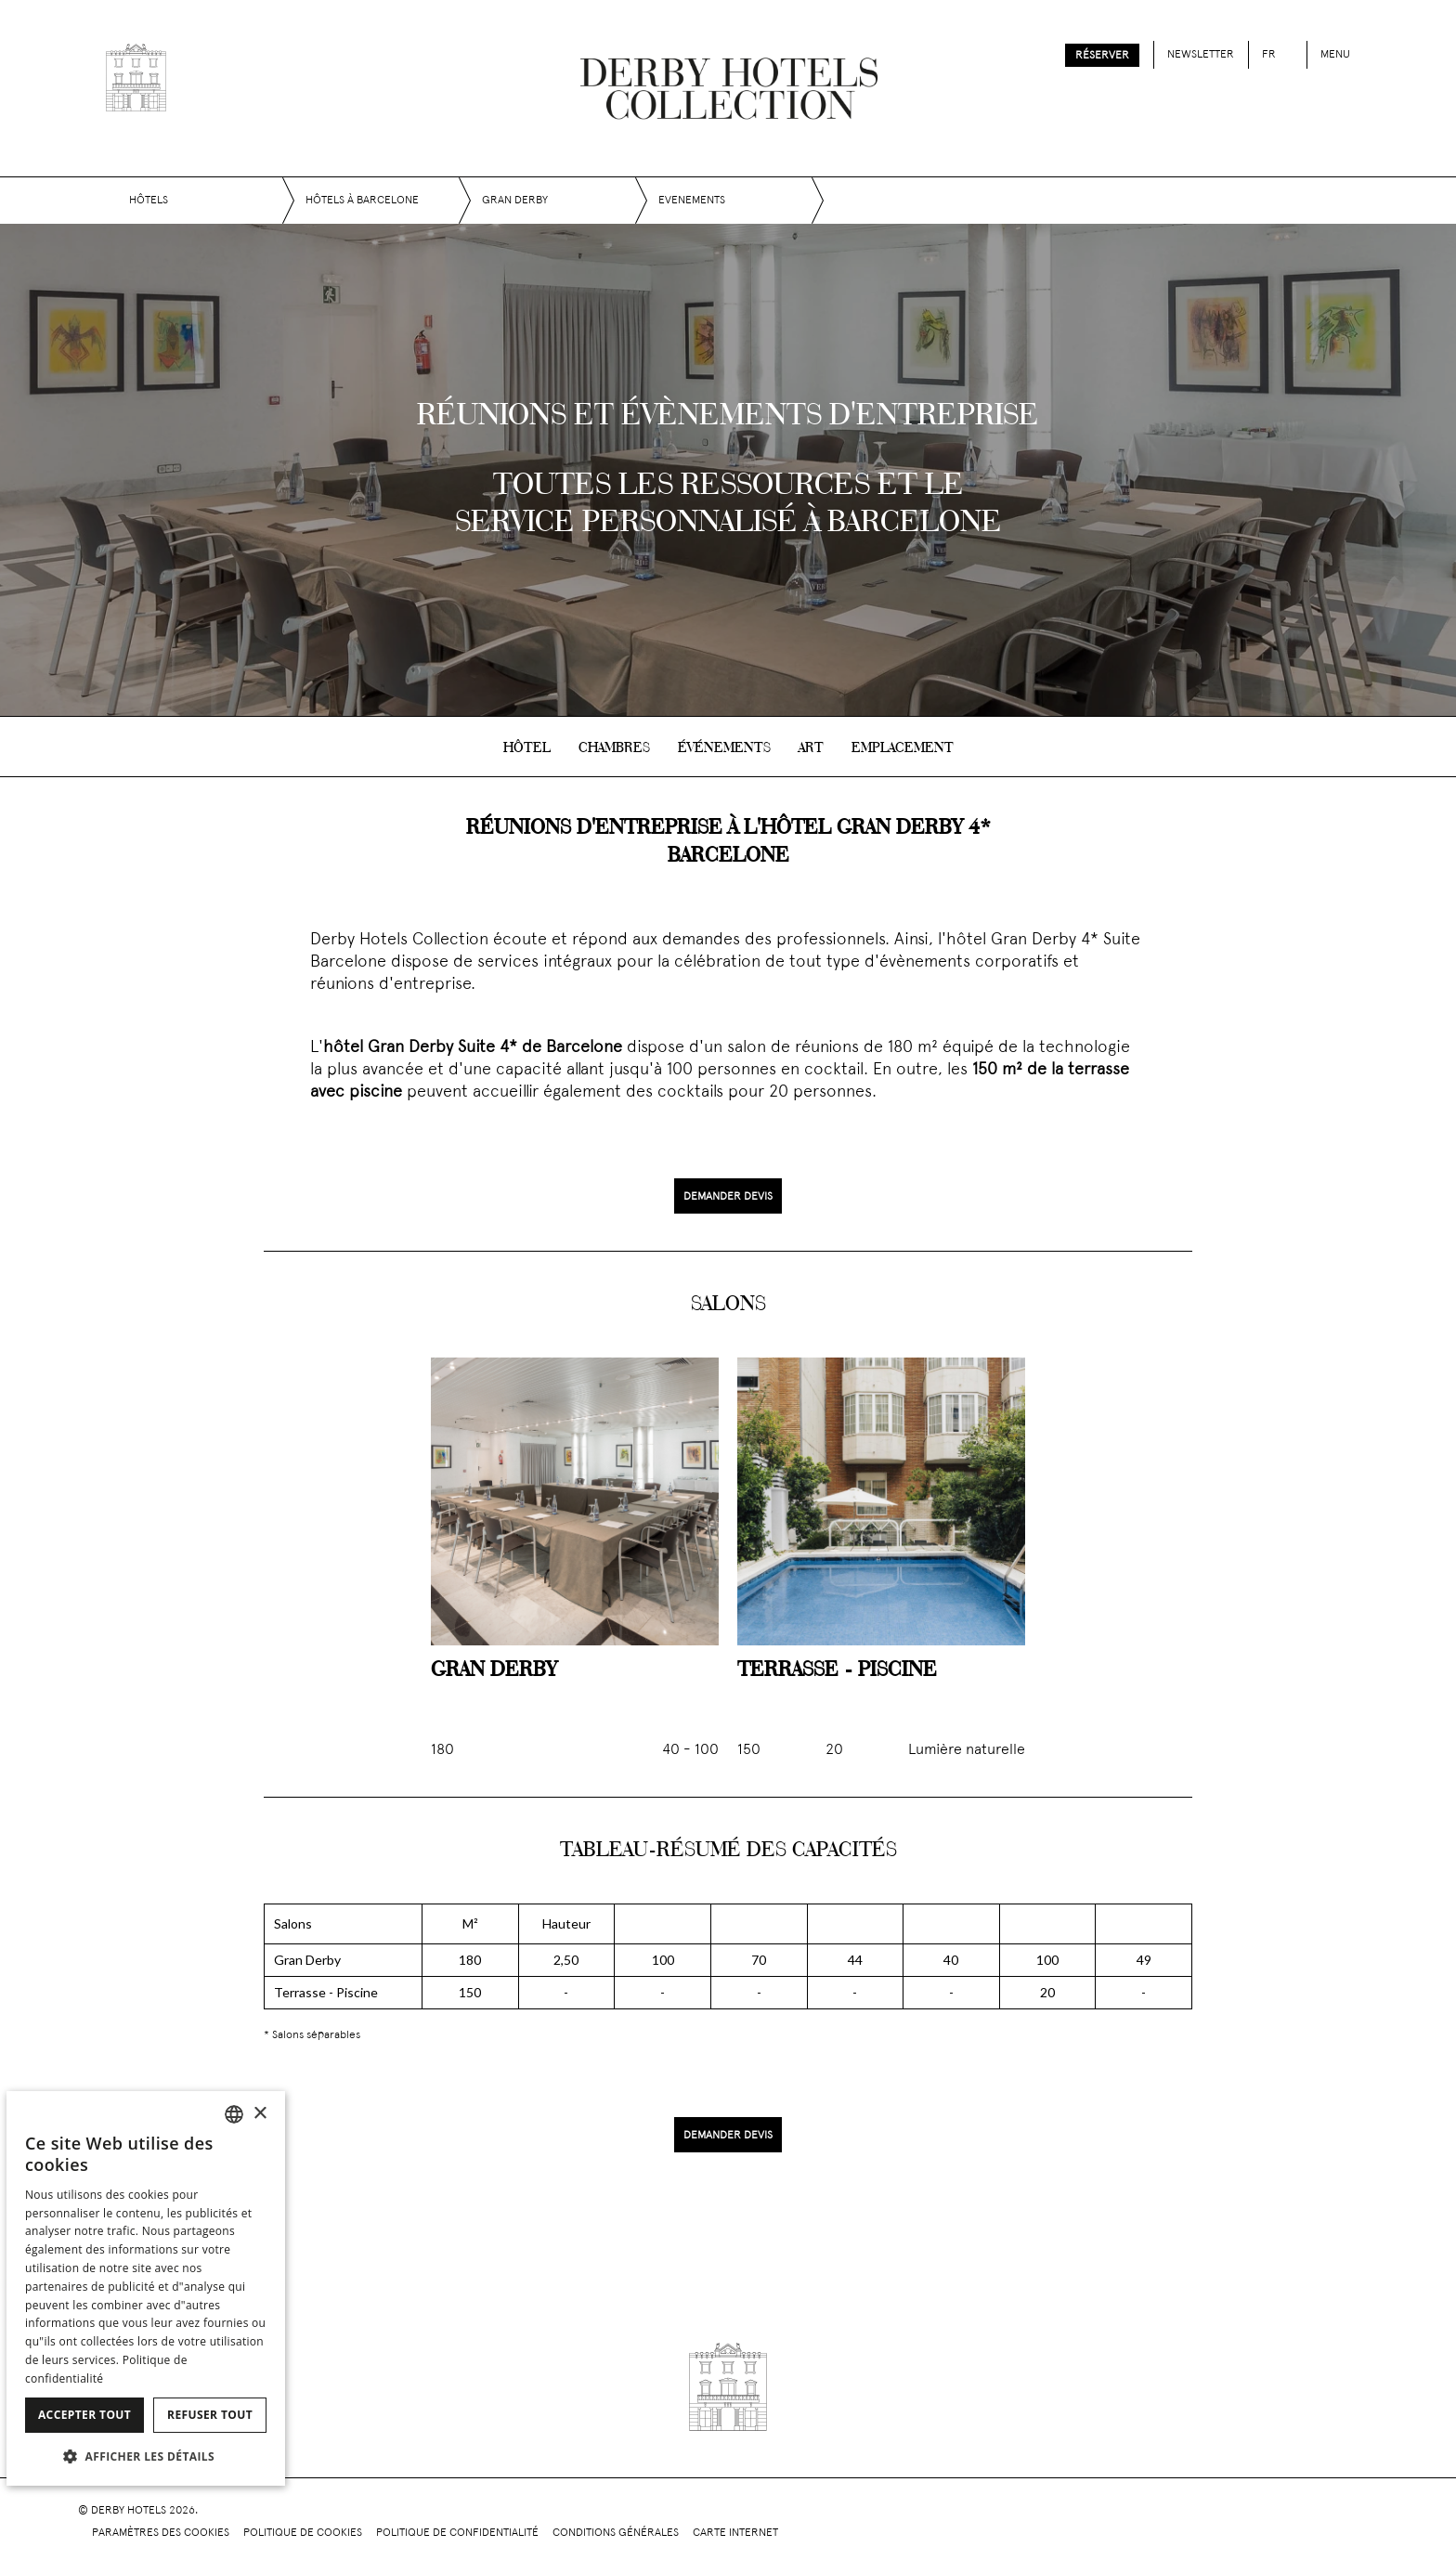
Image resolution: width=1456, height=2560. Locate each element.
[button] (145, 2456)
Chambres (614, 748)
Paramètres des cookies (160, 2533)
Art (811, 748)
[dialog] (145, 2288)
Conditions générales (615, 2533)
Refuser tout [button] (210, 2415)
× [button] (259, 2114)
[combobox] (234, 2114)
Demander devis (728, 1197)
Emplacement (903, 748)
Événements (724, 748)
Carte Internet (735, 2533)
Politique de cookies (302, 2533)
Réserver (1102, 55)
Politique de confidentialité (457, 2533)
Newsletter (1200, 54)
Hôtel (527, 748)
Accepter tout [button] (84, 2415)
